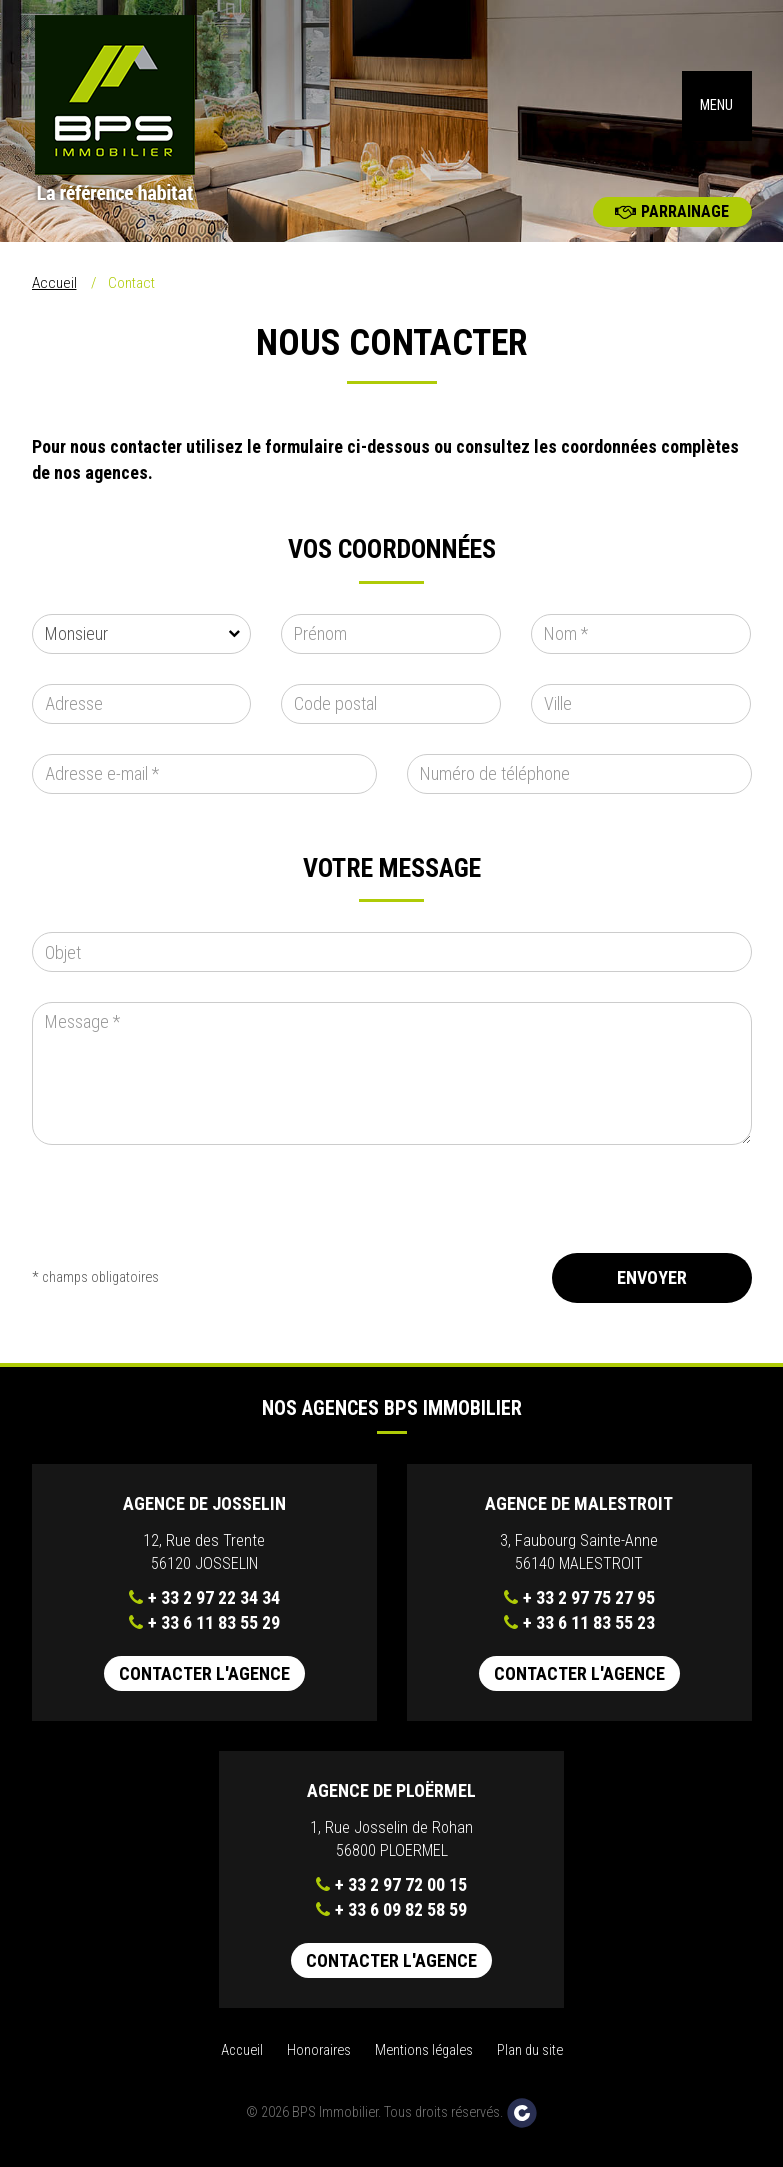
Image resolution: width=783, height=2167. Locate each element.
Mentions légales (424, 2058)
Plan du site (530, 2058)
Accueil (54, 291)
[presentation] (184, 1222)
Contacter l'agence (204, 1681)
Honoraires (319, 2058)
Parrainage (672, 219)
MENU (716, 109)
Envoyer (652, 1285)
